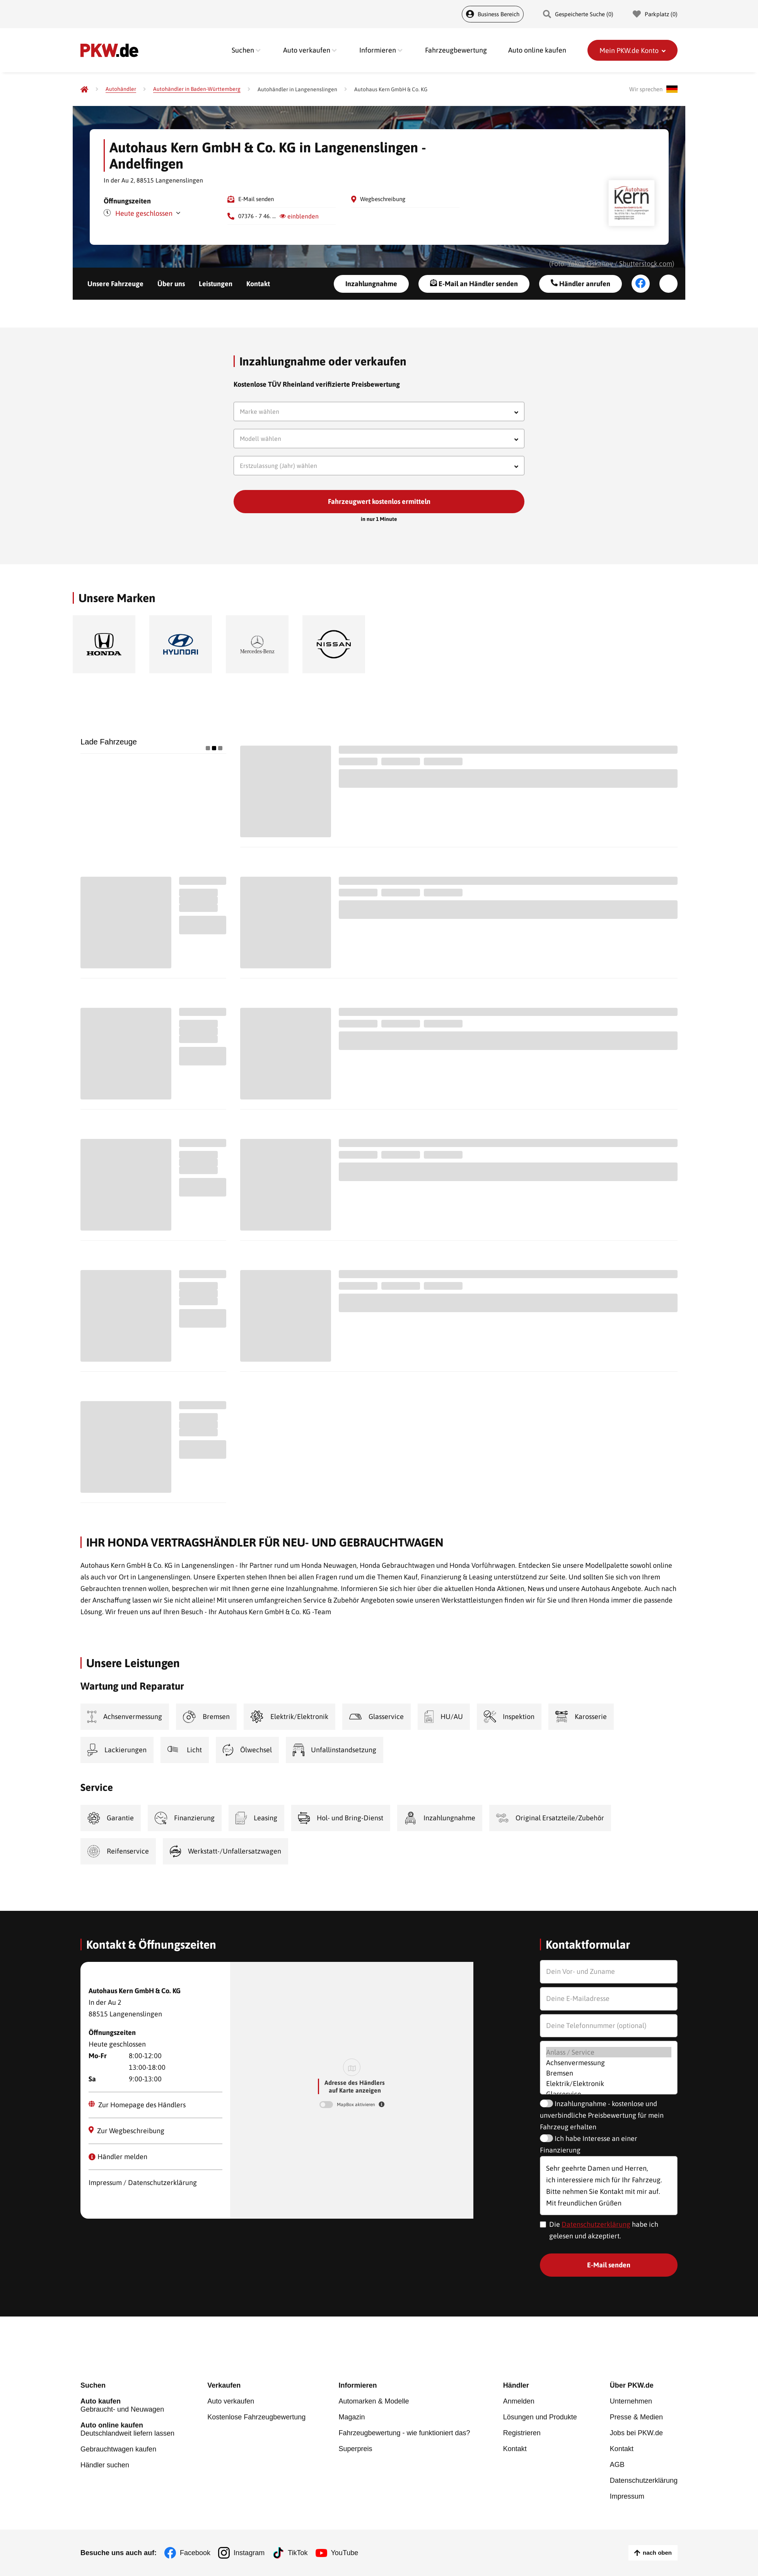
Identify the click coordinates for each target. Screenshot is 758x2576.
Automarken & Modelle (373, 2401)
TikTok (297, 2553)
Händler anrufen (580, 283)
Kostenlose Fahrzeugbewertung (256, 2417)
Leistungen (215, 284)
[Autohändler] (121, 89)
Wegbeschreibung (382, 199)
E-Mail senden (256, 199)
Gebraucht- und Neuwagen (127, 2405)
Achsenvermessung (609, 2062)
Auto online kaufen (537, 50)
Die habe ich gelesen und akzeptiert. (603, 2230)
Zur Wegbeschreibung (127, 2130)
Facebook (195, 2553)
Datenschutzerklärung (596, 2224)
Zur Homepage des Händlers (137, 2105)
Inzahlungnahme (371, 284)
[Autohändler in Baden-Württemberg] (197, 89)
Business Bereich (492, 14)
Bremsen (609, 2073)
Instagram (249, 2553)
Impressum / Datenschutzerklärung (143, 2182)
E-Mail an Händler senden (474, 283)
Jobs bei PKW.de (636, 2433)
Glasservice (609, 2094)
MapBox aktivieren (356, 2104)
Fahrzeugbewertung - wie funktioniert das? (404, 2433)
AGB (617, 2464)
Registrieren (522, 2433)
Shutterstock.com (645, 263)
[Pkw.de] (84, 89)
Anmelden (518, 2401)
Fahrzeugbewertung (456, 50)
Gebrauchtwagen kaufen (118, 2449)
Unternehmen (631, 2401)
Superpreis (355, 2449)
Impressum (627, 2496)
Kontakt (258, 284)
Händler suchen (104, 2465)
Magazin (351, 2417)
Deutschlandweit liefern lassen (127, 2429)
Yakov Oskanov (590, 263)
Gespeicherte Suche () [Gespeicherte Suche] (578, 14)
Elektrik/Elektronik (609, 2083)
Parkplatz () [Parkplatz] (655, 14)
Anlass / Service (609, 2052)
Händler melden (118, 2157)
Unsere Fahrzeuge (115, 284)
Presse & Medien (636, 2417)
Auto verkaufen (230, 2401)
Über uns (171, 284)
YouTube (345, 2553)
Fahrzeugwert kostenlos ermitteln (379, 501)
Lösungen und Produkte (540, 2417)
